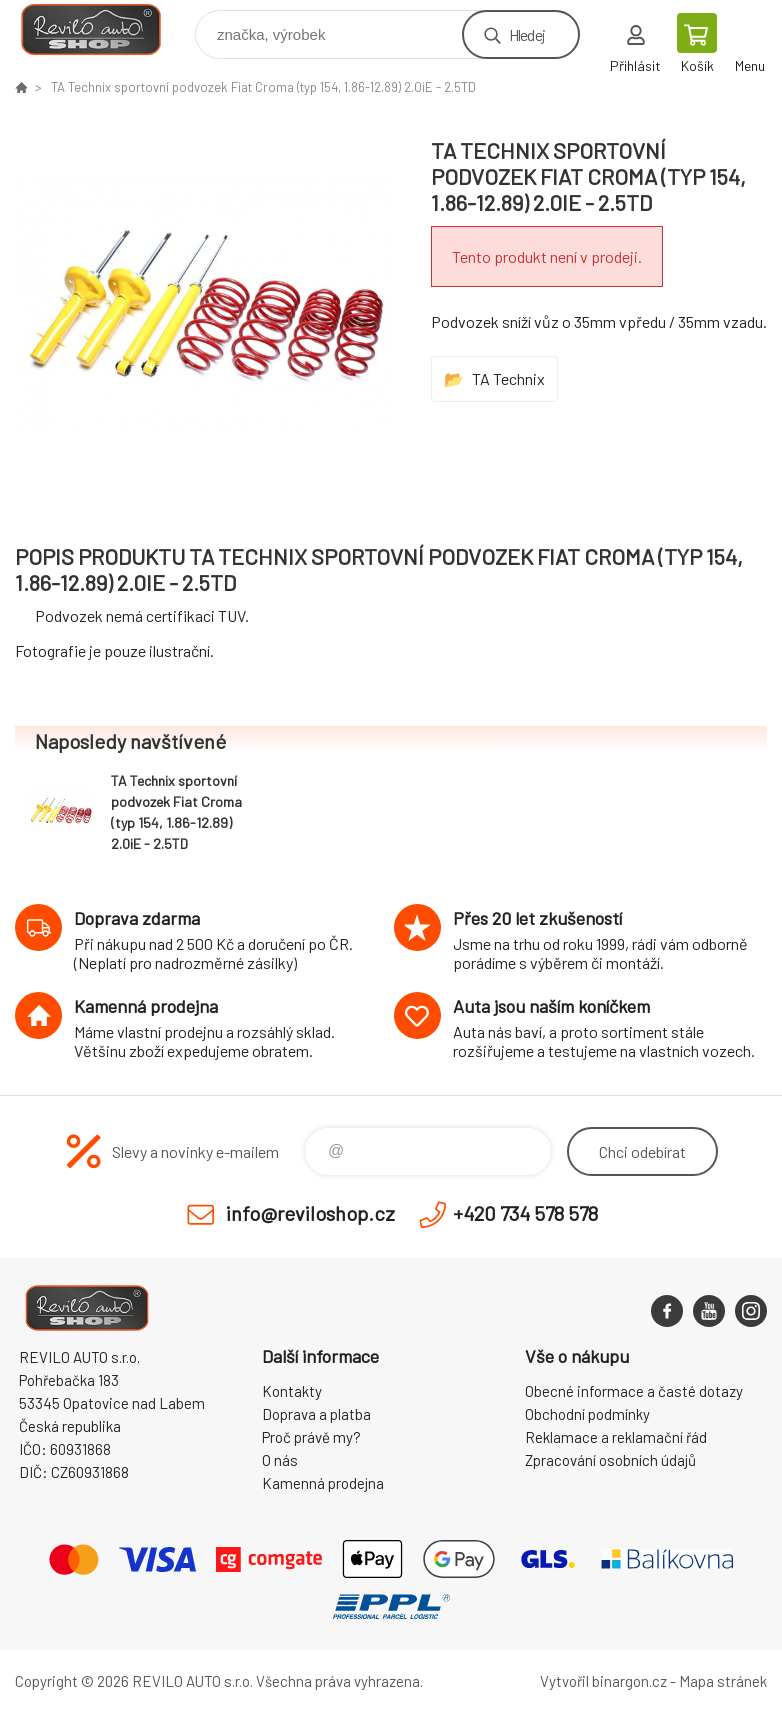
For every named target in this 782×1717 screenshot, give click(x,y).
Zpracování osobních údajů (610, 1460)
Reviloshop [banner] (103, 29)
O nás (280, 1460)
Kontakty (292, 1391)
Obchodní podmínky (587, 1414)
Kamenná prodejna (323, 1483)
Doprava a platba (316, 1414)
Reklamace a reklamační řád (616, 1437)
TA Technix (508, 378)
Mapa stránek (723, 1681)
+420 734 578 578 (525, 1213)
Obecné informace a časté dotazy (634, 1391)
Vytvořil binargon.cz (603, 1681)
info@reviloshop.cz (310, 1213)
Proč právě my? (311, 1437)
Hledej (527, 34)
